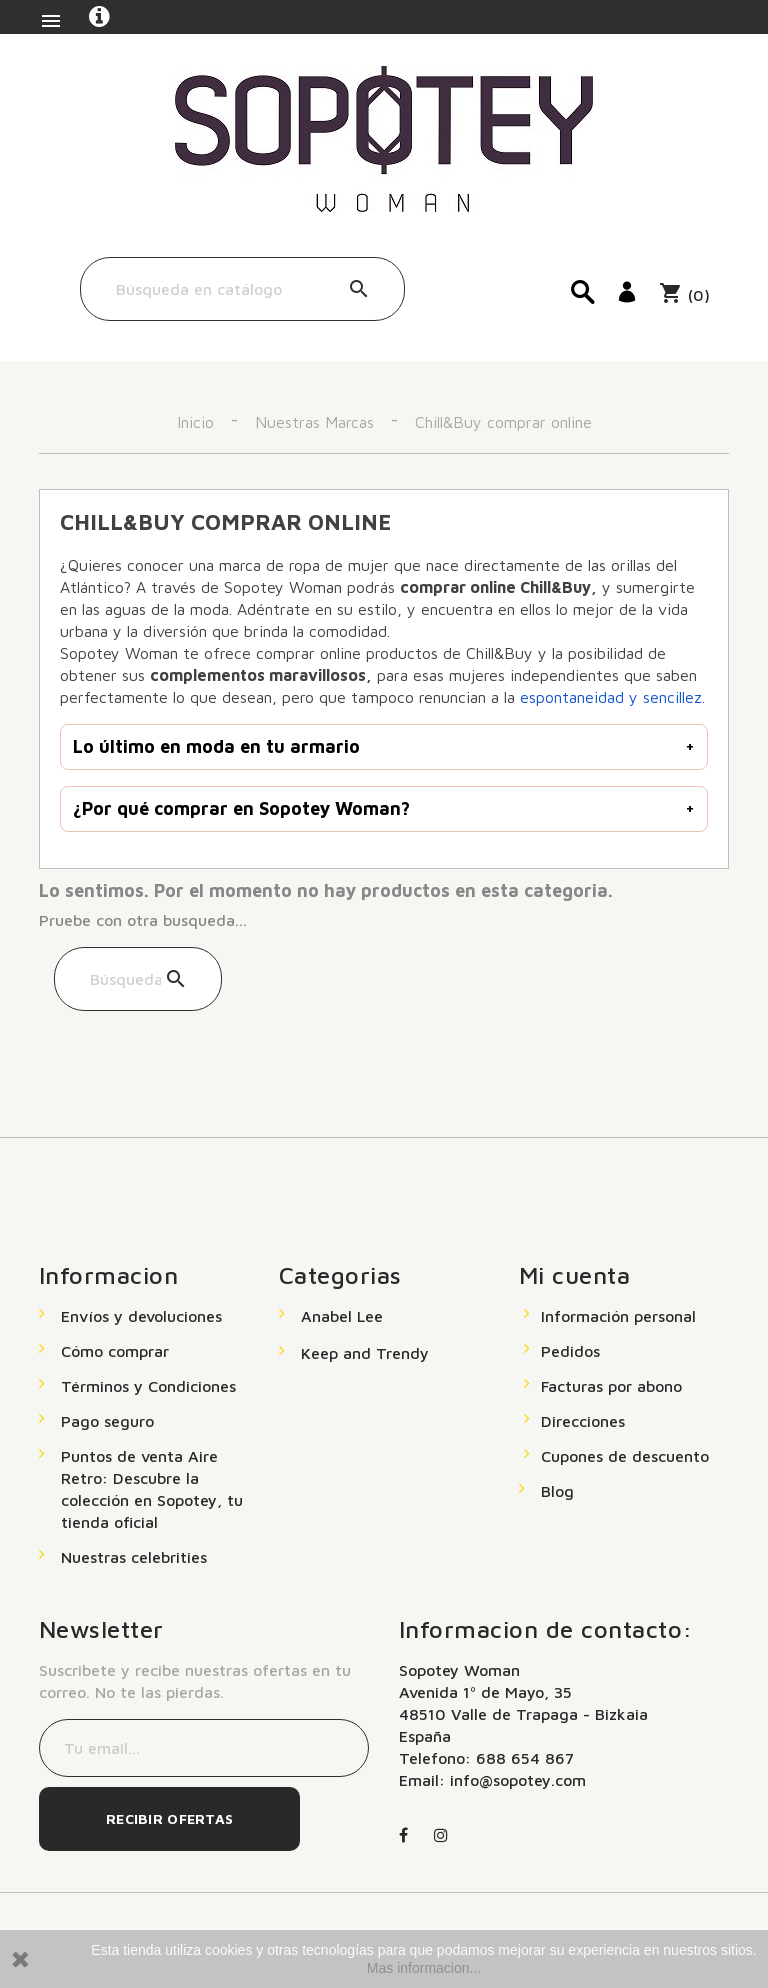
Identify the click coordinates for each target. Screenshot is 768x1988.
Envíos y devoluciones (141, 1316)
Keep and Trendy (365, 1353)
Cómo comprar (115, 1351)
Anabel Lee (342, 1316)
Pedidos (570, 1351)
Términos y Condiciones (148, 1386)
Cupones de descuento (625, 1456)
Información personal (618, 1316)
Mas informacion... (424, 1968)
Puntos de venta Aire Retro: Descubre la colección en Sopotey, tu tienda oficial (152, 1489)
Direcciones (583, 1421)
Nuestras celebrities (134, 1557)
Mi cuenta (574, 1275)
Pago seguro (107, 1421)
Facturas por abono (611, 1386)
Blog (557, 1491)
